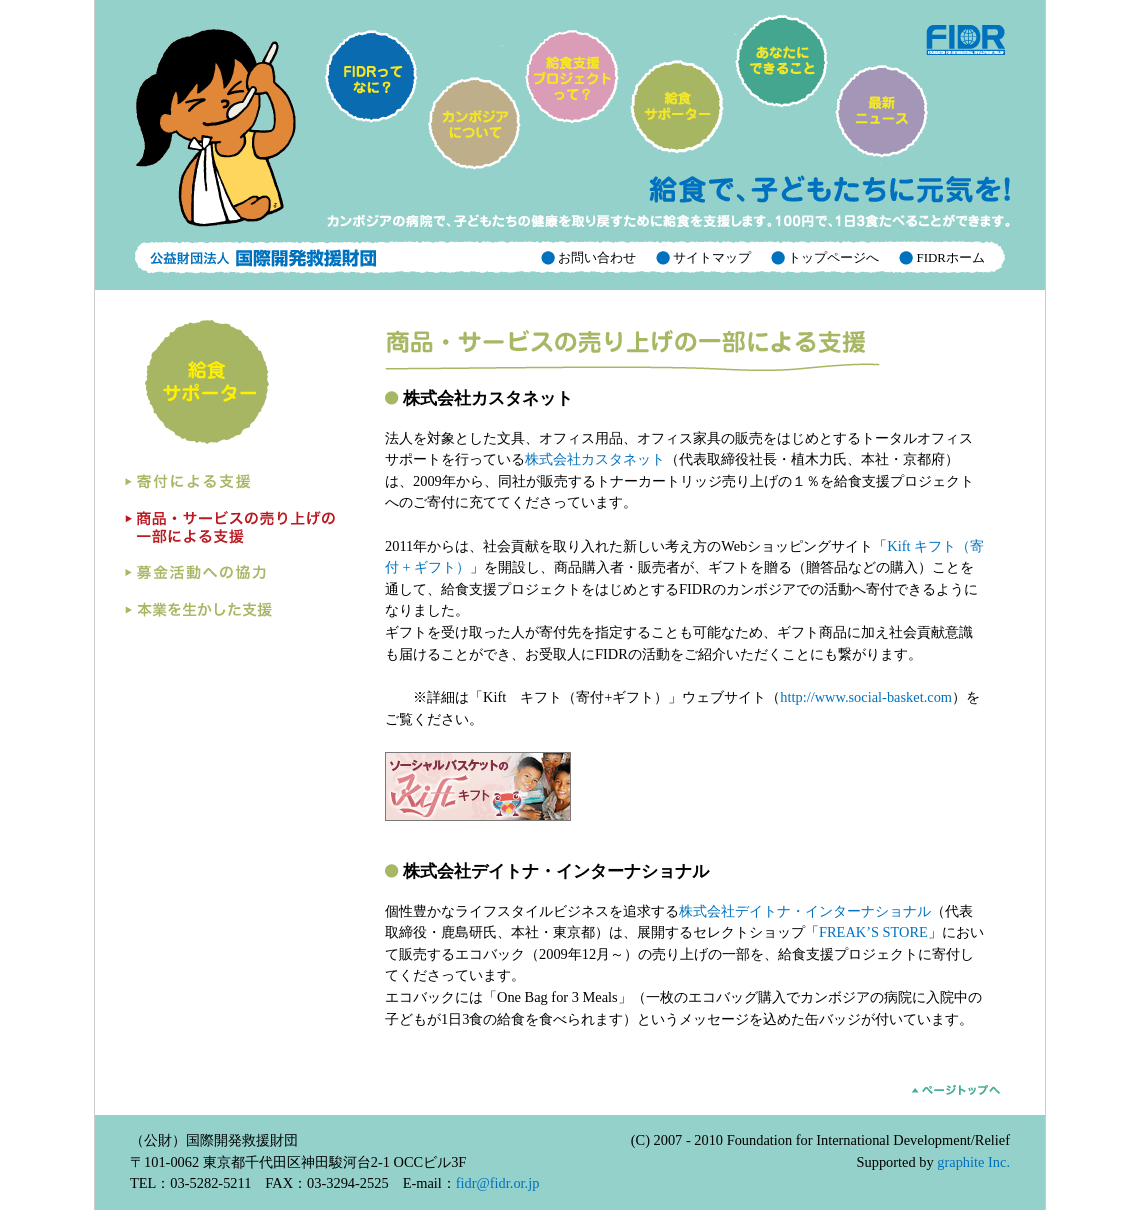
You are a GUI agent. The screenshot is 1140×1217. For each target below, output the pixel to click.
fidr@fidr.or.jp (498, 1183)
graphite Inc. (973, 1162)
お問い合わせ (595, 257)
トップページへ (832, 257)
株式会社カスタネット (595, 459)
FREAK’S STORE (873, 932)
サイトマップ (710, 257)
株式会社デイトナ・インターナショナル (805, 911)
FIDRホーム (949, 257)
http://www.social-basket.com (866, 697)
